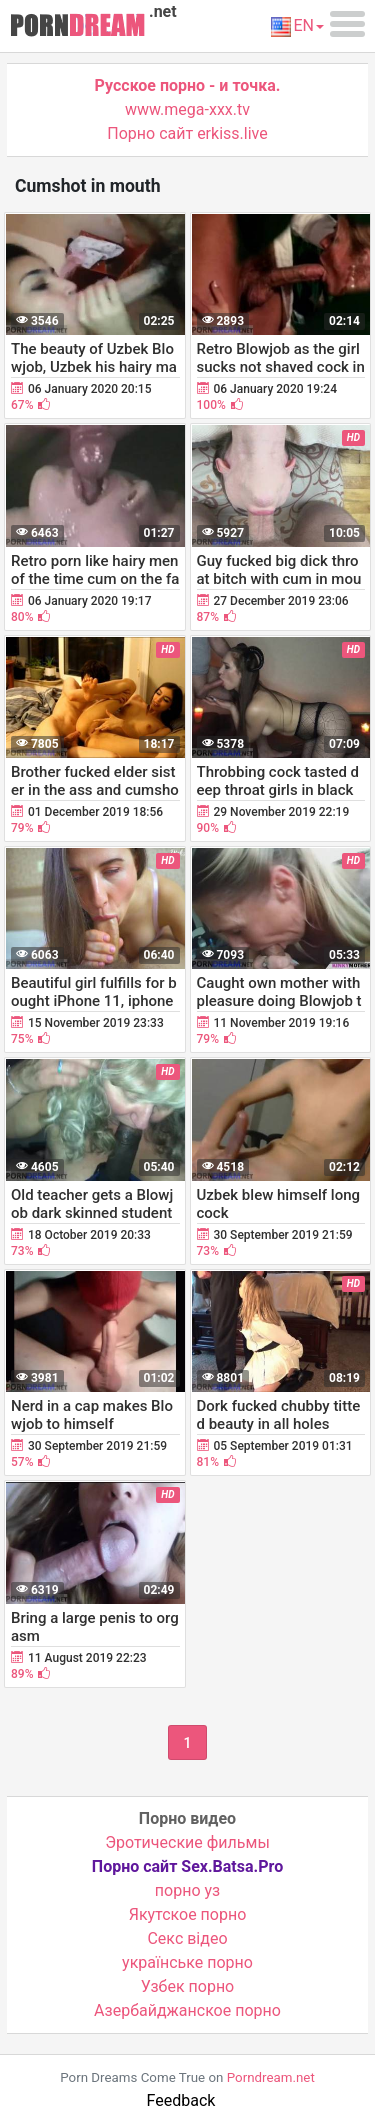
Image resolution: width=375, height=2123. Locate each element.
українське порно (187, 1962)
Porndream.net (271, 2077)
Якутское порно (188, 1914)
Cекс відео (187, 1938)
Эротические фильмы (187, 1842)
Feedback (181, 2100)
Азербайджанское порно (187, 2010)
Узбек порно (188, 1986)
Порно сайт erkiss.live (187, 133)
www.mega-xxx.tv (187, 109)
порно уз (187, 1890)
